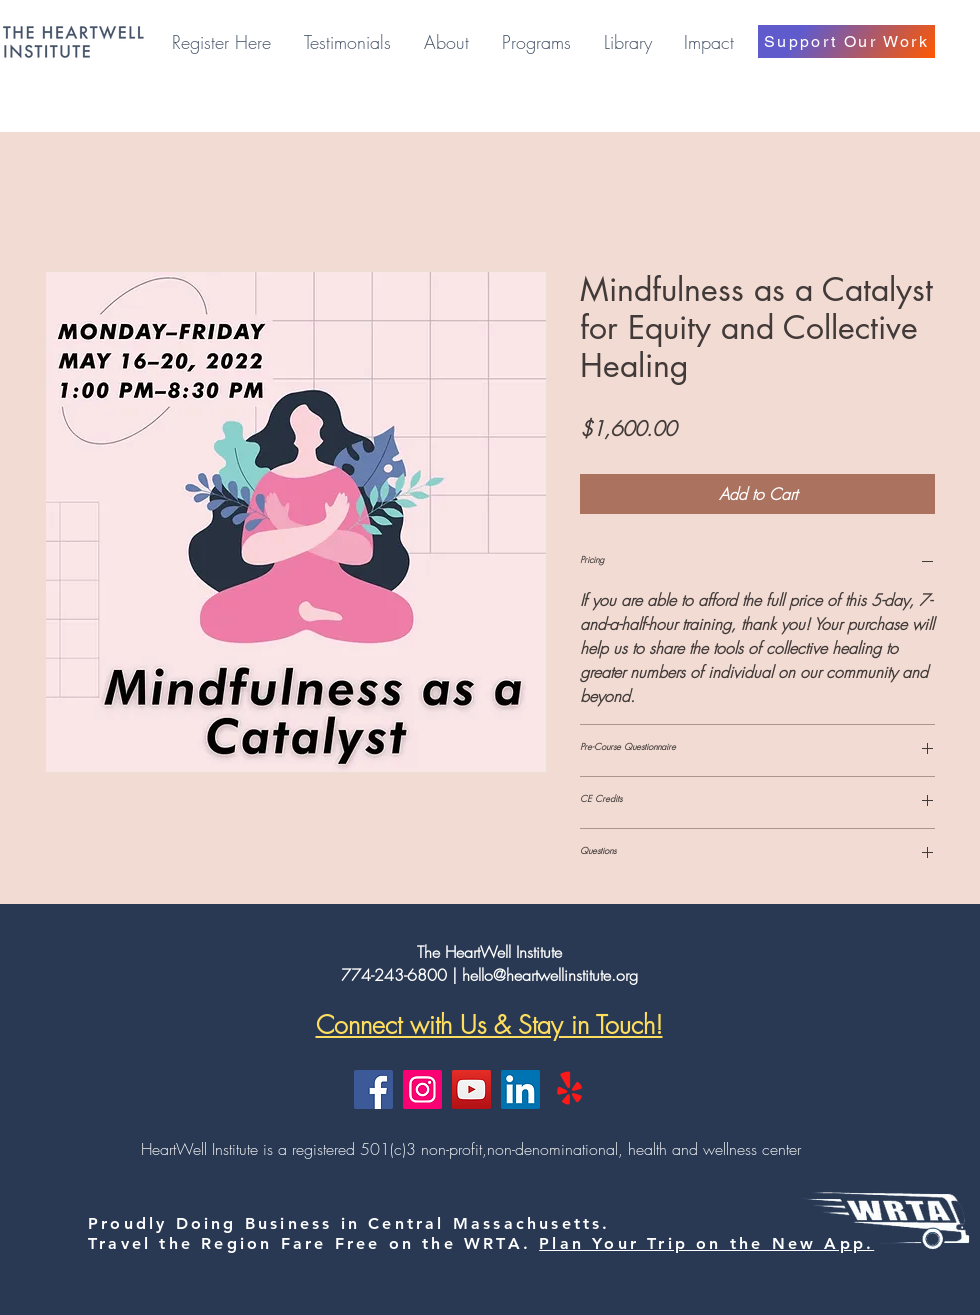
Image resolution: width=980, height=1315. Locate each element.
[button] (446, 42)
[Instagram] (422, 1089)
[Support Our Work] (846, 41)
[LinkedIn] (520, 1089)
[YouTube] (471, 1089)
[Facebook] (373, 1089)
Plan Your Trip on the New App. (706, 1243)
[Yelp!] (569, 1089)
